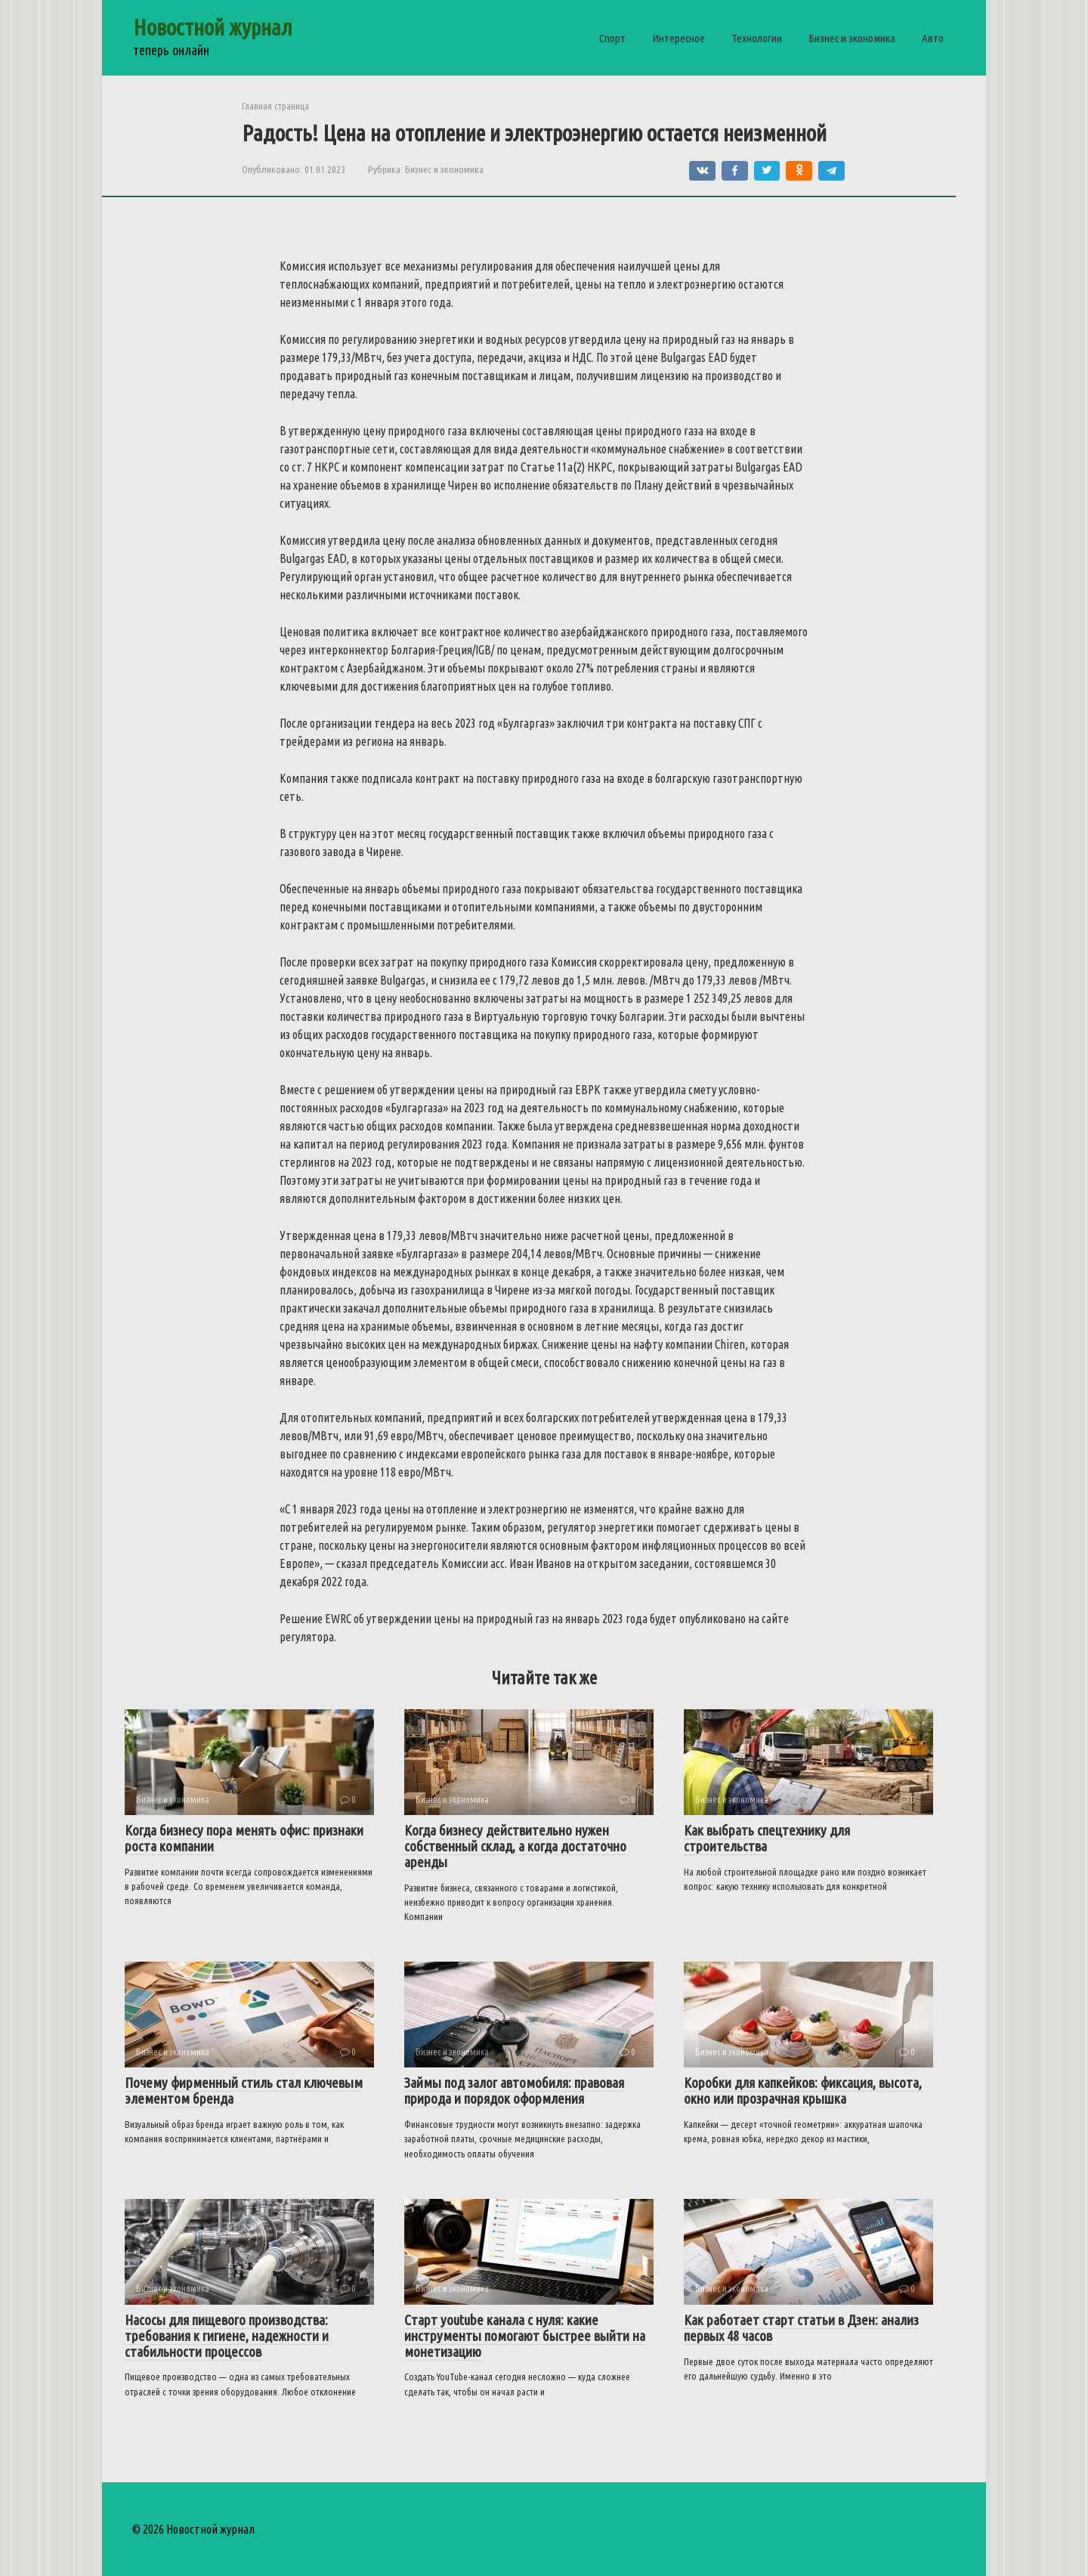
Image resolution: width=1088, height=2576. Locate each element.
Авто (933, 38)
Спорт (612, 38)
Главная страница (275, 106)
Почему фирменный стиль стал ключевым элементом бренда (244, 2090)
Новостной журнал (212, 27)
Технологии (756, 38)
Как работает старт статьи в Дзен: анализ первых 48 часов (801, 2328)
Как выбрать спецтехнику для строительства (767, 1838)
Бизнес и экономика (851, 38)
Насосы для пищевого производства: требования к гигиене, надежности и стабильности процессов (227, 2336)
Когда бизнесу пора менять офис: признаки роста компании (244, 1838)
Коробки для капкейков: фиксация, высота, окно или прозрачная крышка (803, 2090)
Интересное (678, 38)
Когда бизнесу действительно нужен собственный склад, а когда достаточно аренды (515, 1846)
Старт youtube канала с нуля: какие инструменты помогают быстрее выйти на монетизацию (524, 2336)
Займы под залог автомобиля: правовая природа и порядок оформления (514, 2090)
